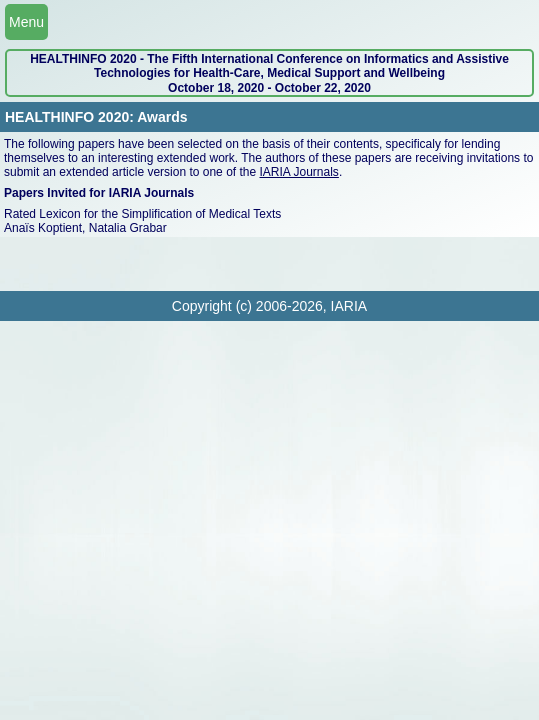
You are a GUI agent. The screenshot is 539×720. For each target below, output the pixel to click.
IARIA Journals (299, 172)
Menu (26, 22)
